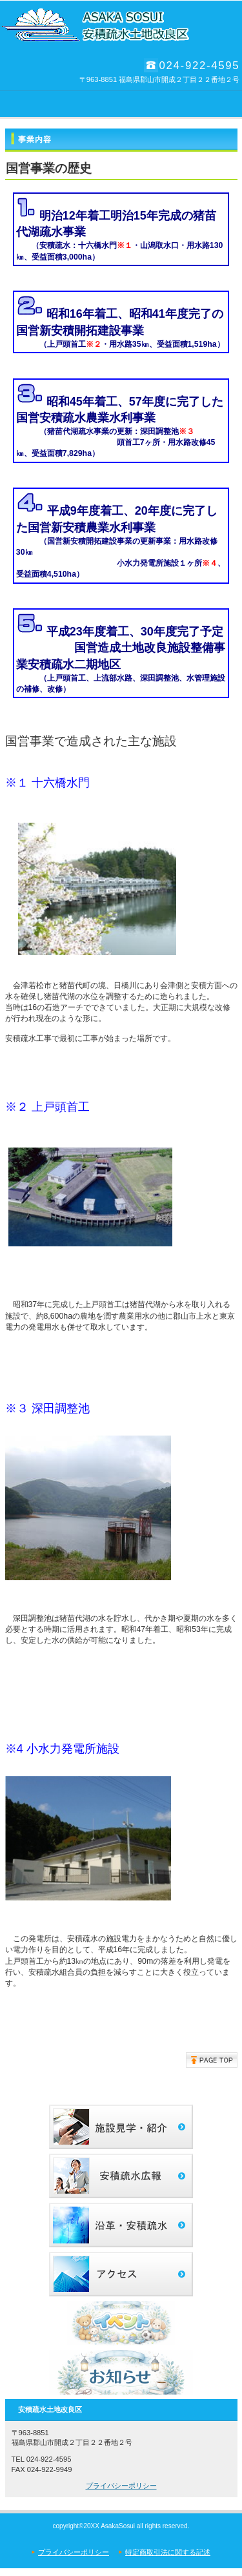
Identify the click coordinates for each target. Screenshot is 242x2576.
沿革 (121, 2225)
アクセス (121, 2274)
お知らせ (121, 2372)
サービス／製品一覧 (121, 2127)
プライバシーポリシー (121, 2485)
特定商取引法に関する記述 (167, 2552)
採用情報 (121, 2176)
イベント (121, 2323)
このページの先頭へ (211, 2060)
